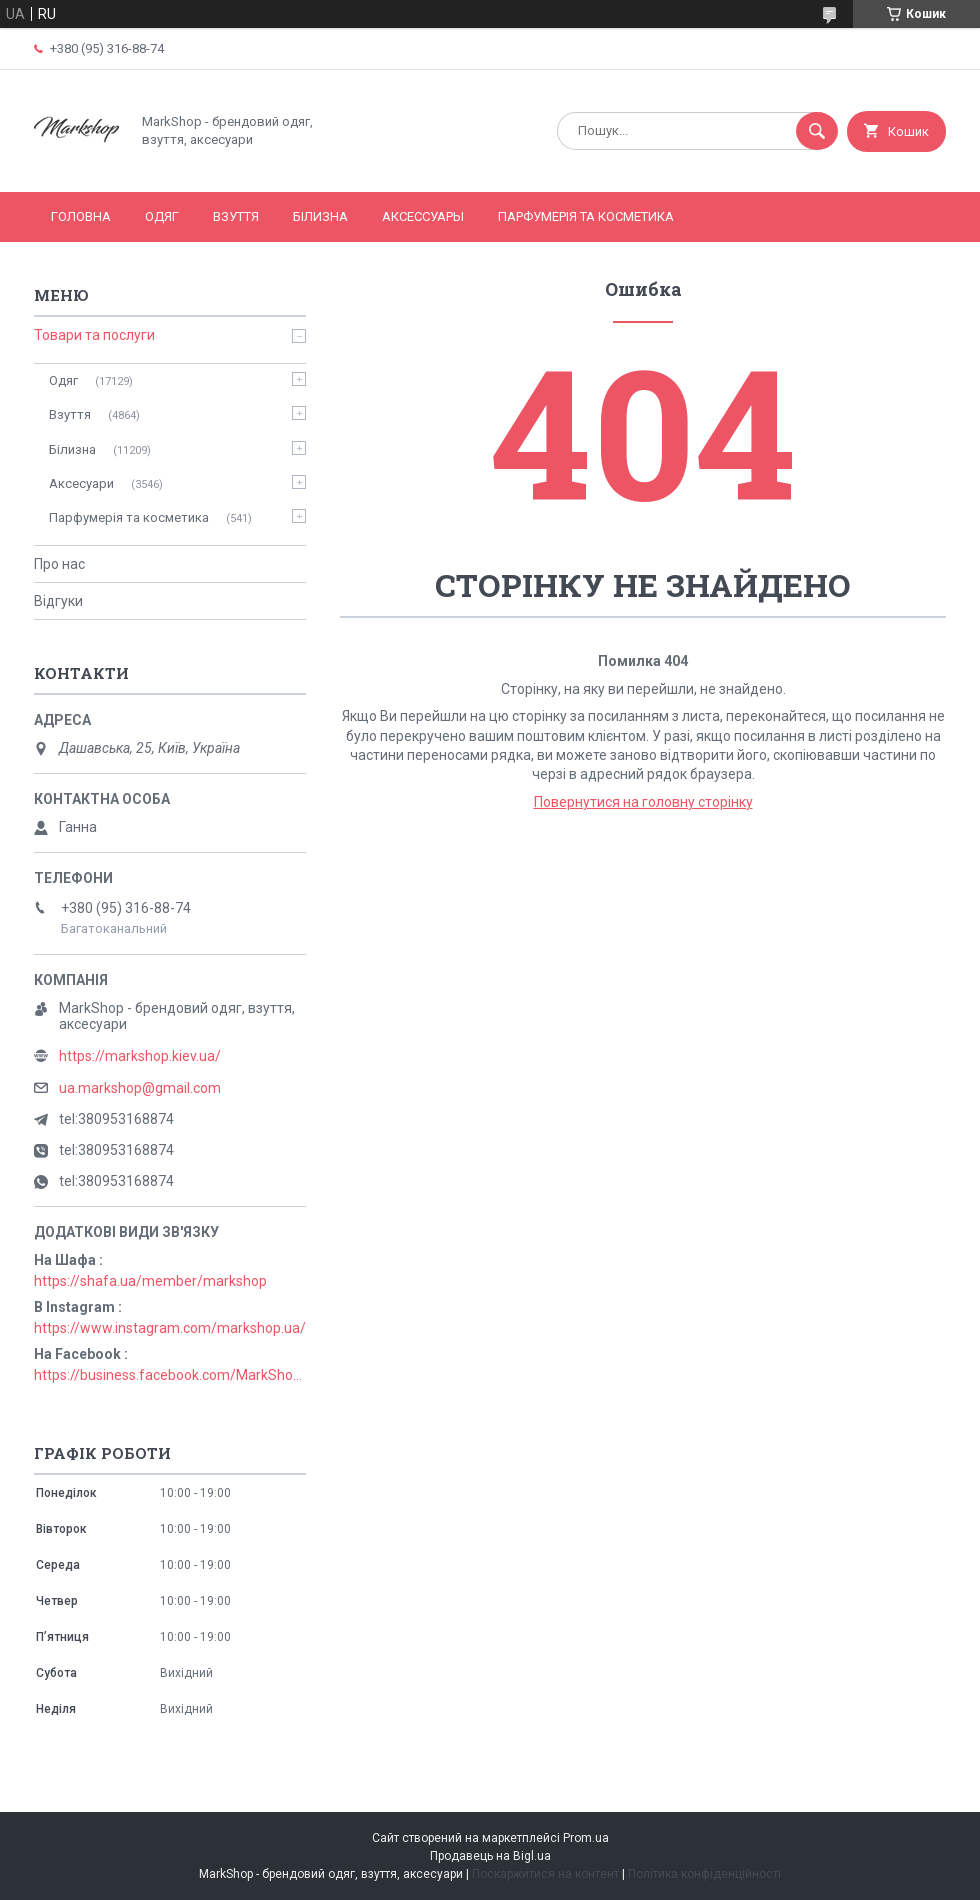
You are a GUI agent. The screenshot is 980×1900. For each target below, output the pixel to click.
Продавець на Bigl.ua (490, 1856)
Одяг (162, 216)
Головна (81, 216)
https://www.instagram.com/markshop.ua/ (170, 1328)
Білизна (320, 216)
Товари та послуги (94, 335)
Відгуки (58, 601)
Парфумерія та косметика (586, 216)
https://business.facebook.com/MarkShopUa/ (170, 1375)
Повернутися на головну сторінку (643, 802)
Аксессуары (423, 216)
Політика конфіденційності (704, 1874)
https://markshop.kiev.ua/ (140, 1056)
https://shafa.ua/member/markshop (150, 1281)
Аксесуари (81, 483)
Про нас (59, 564)
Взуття (236, 216)
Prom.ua (586, 1838)
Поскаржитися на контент (545, 1874)
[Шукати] (817, 131)
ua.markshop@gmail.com (140, 1088)
